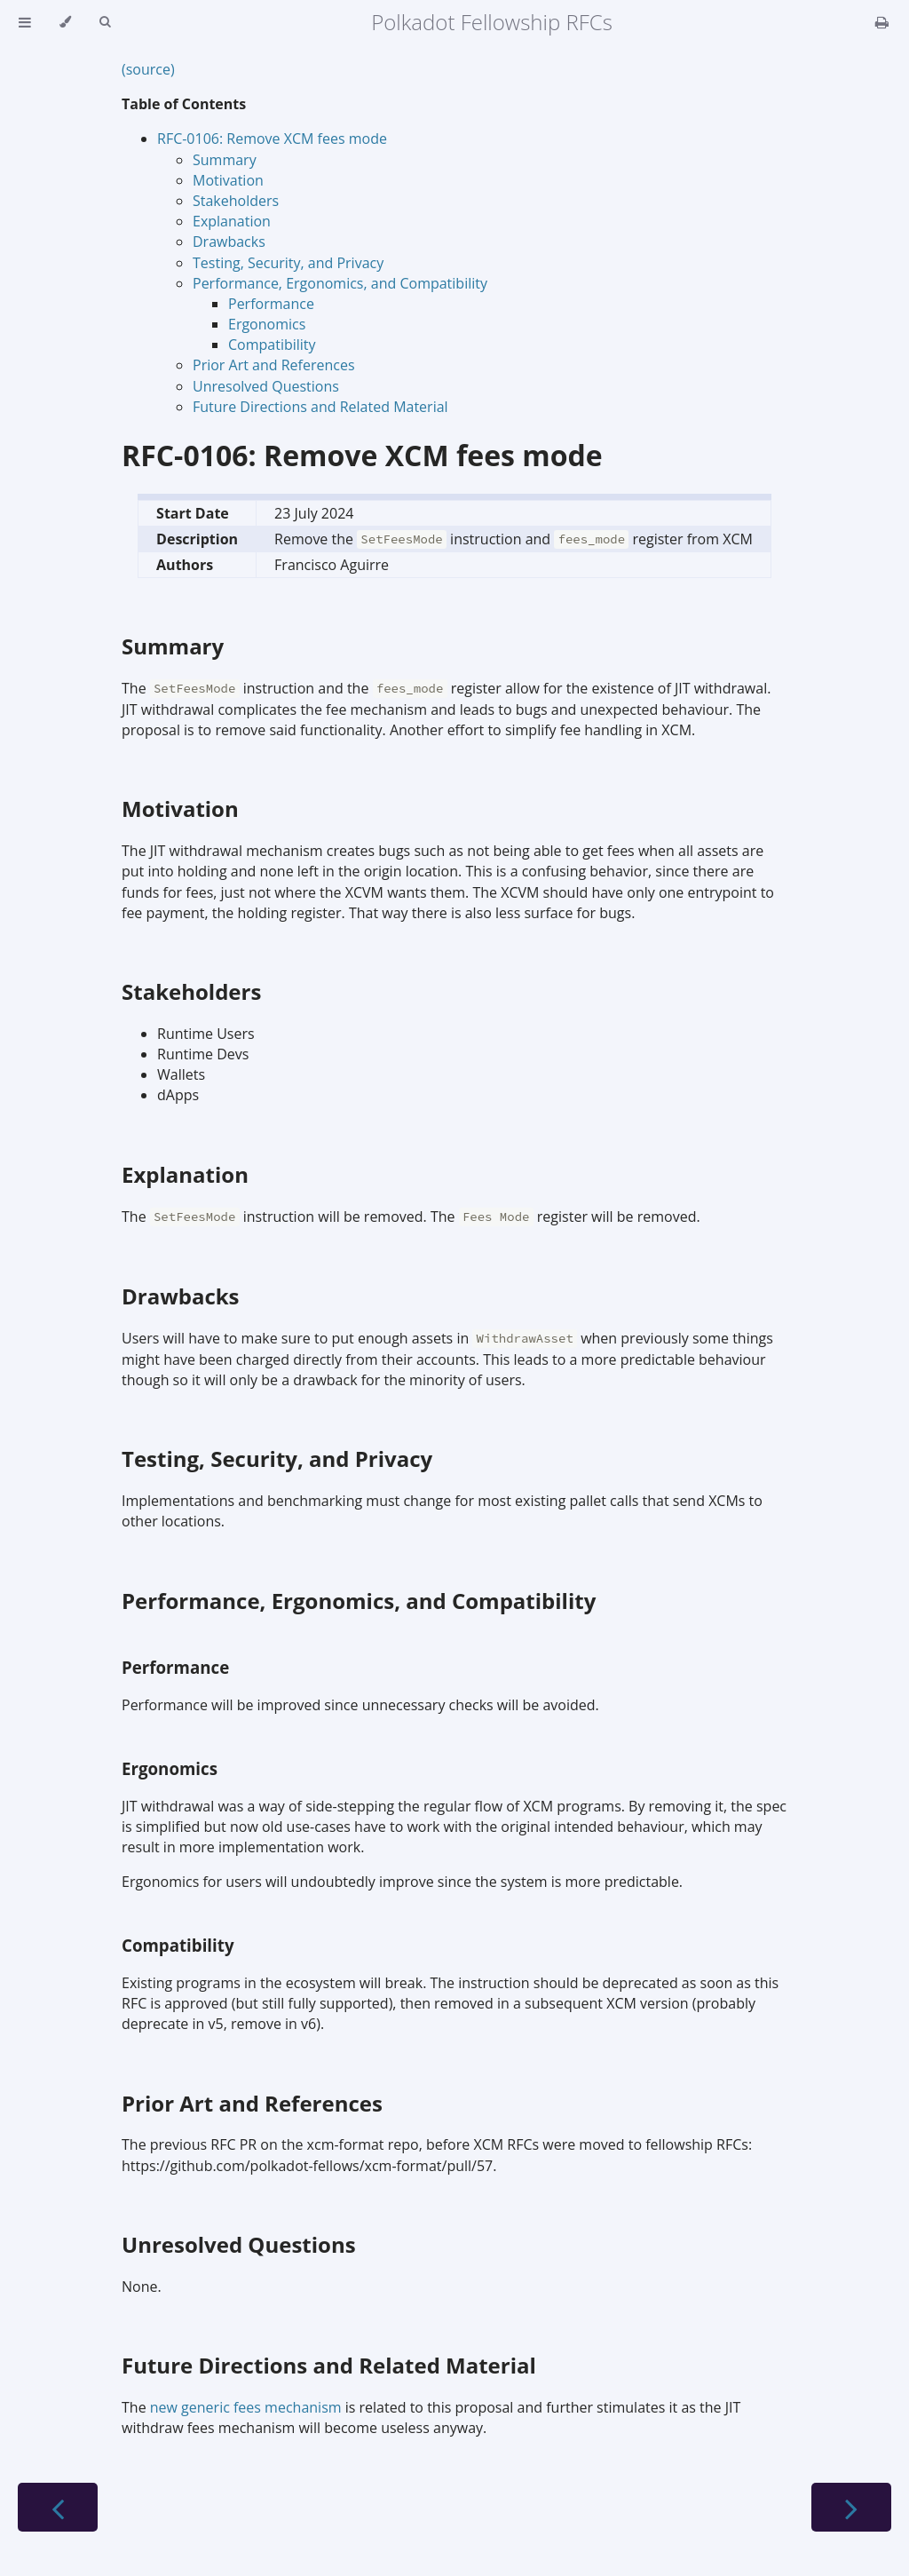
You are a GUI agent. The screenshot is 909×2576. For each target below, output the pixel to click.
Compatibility (272, 344)
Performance (271, 303)
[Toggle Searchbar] (104, 22)
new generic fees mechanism (246, 2407)
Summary (225, 160)
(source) (148, 69)
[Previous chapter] (58, 2507)
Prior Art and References (274, 365)
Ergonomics (266, 324)
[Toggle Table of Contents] (24, 22)
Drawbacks (229, 241)
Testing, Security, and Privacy (288, 263)
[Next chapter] (851, 2507)
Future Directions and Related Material (320, 406)
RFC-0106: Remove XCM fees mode (272, 138)
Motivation (228, 180)
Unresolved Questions (266, 386)
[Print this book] (882, 22)
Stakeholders (236, 200)
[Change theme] (65, 22)
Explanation (232, 221)
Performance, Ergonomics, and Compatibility (340, 283)
